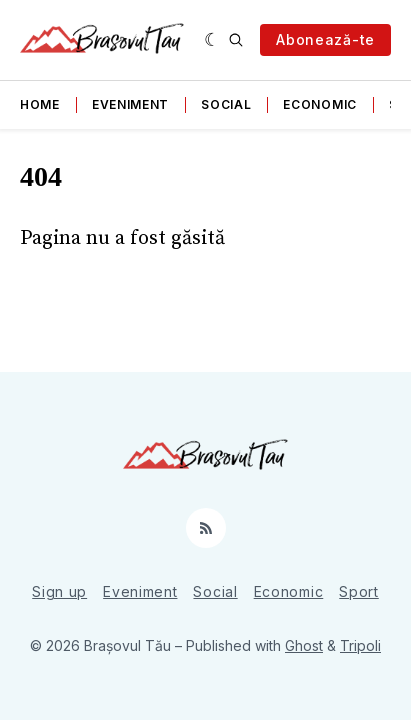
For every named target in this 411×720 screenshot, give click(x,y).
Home (40, 104)
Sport (359, 591)
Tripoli (360, 645)
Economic (320, 104)
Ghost (304, 645)
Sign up (59, 591)
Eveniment (130, 104)
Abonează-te (325, 39)
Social (226, 104)
